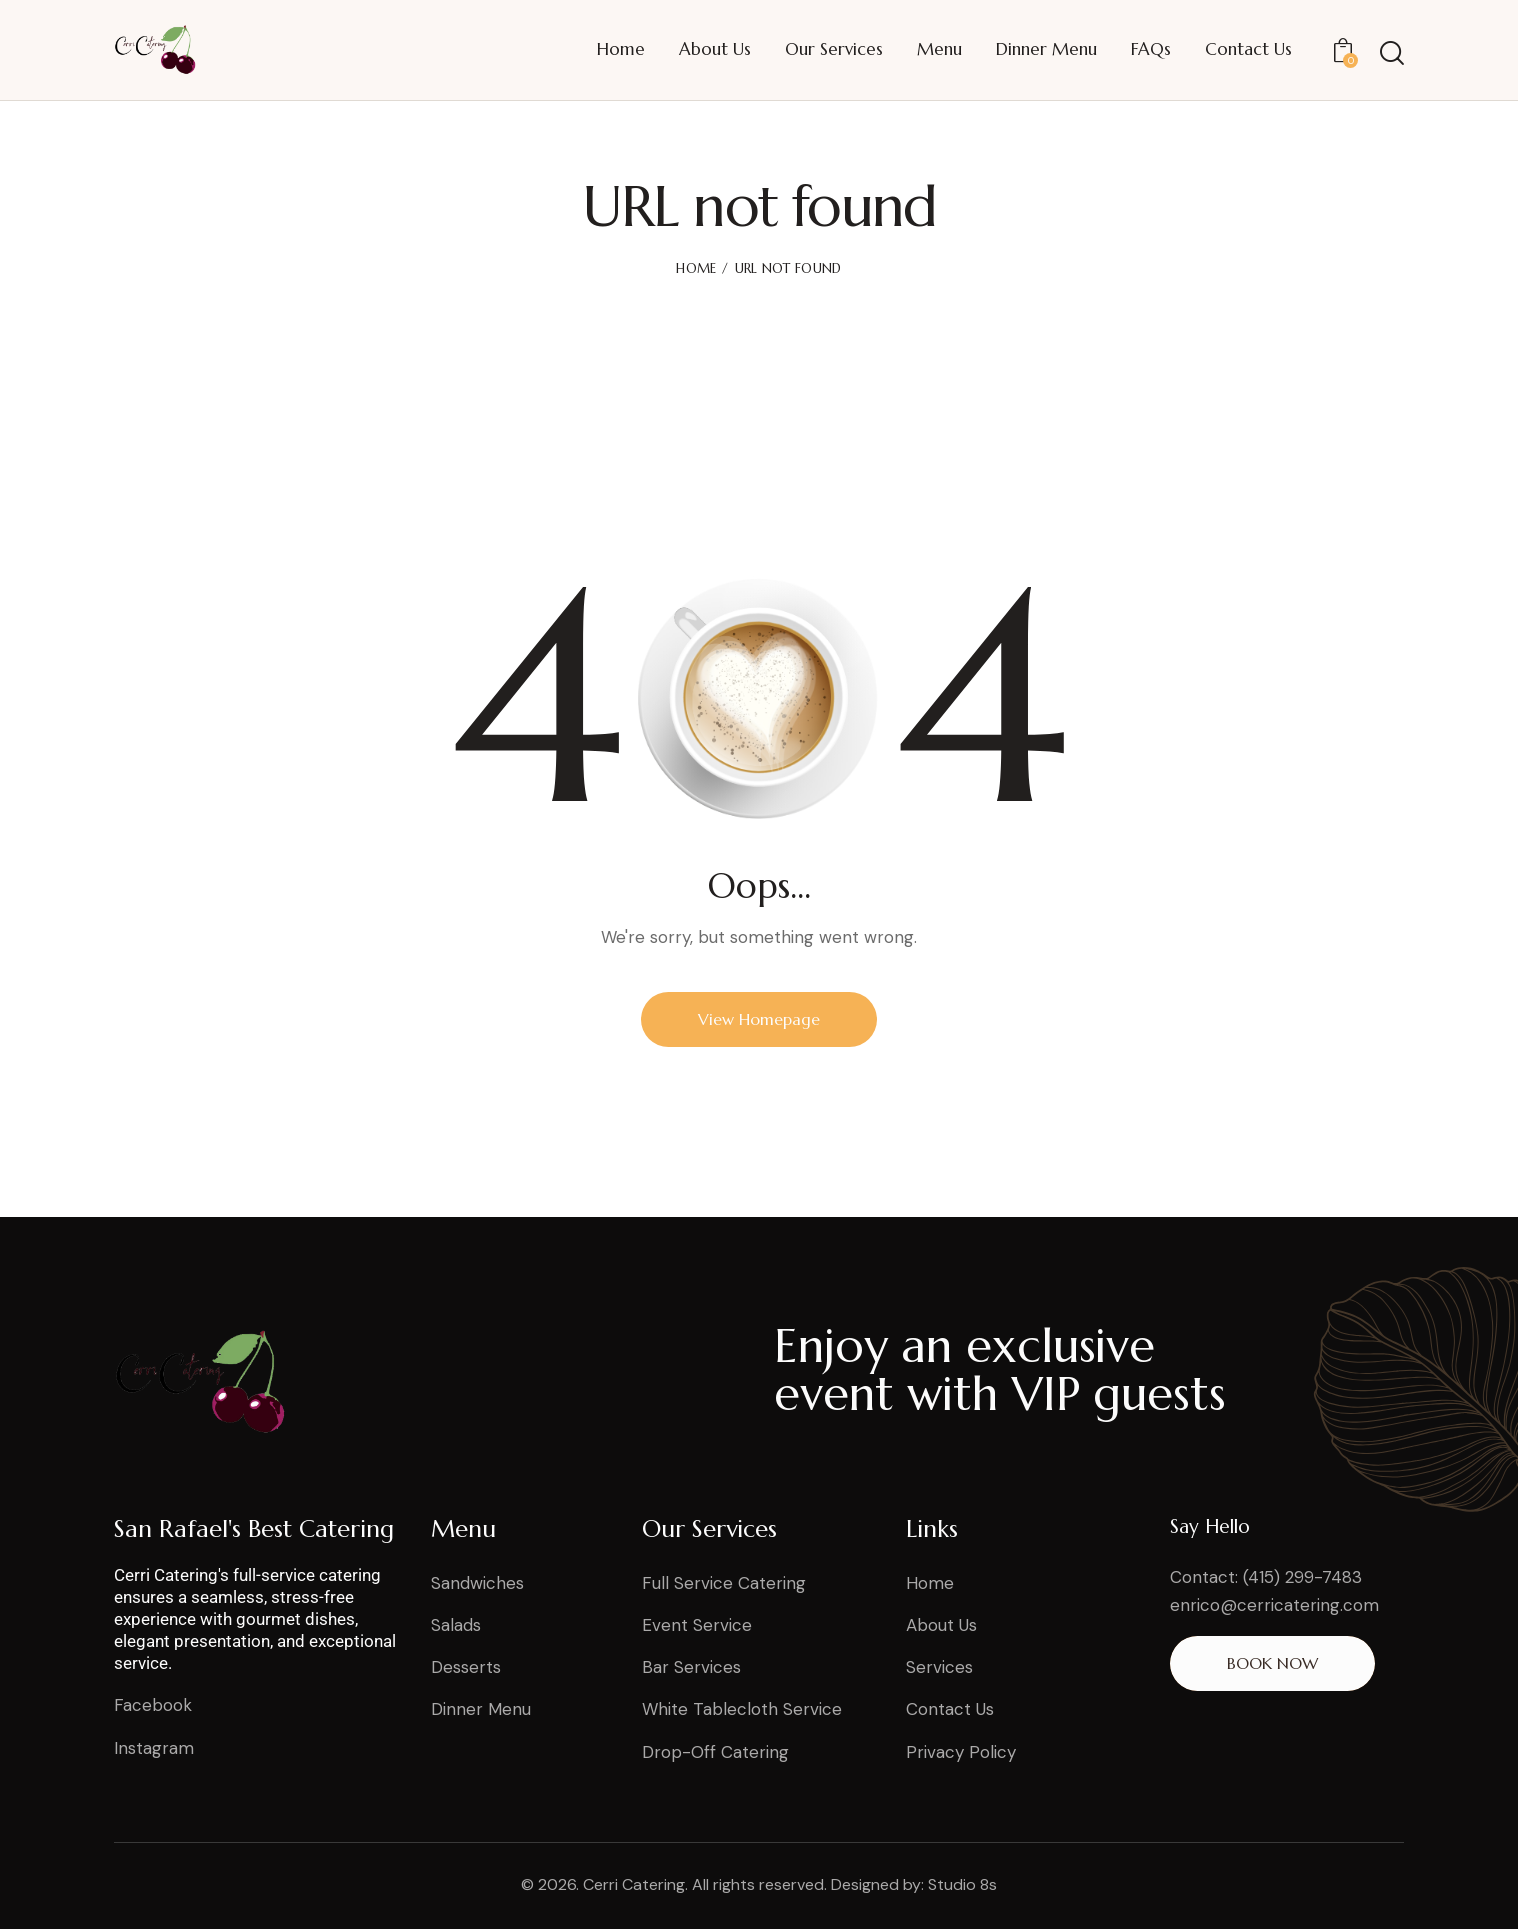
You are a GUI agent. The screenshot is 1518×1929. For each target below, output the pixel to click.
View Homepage (759, 1019)
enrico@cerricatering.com (1274, 1605)
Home (696, 268)
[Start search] (1392, 53)
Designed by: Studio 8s (914, 1884)
